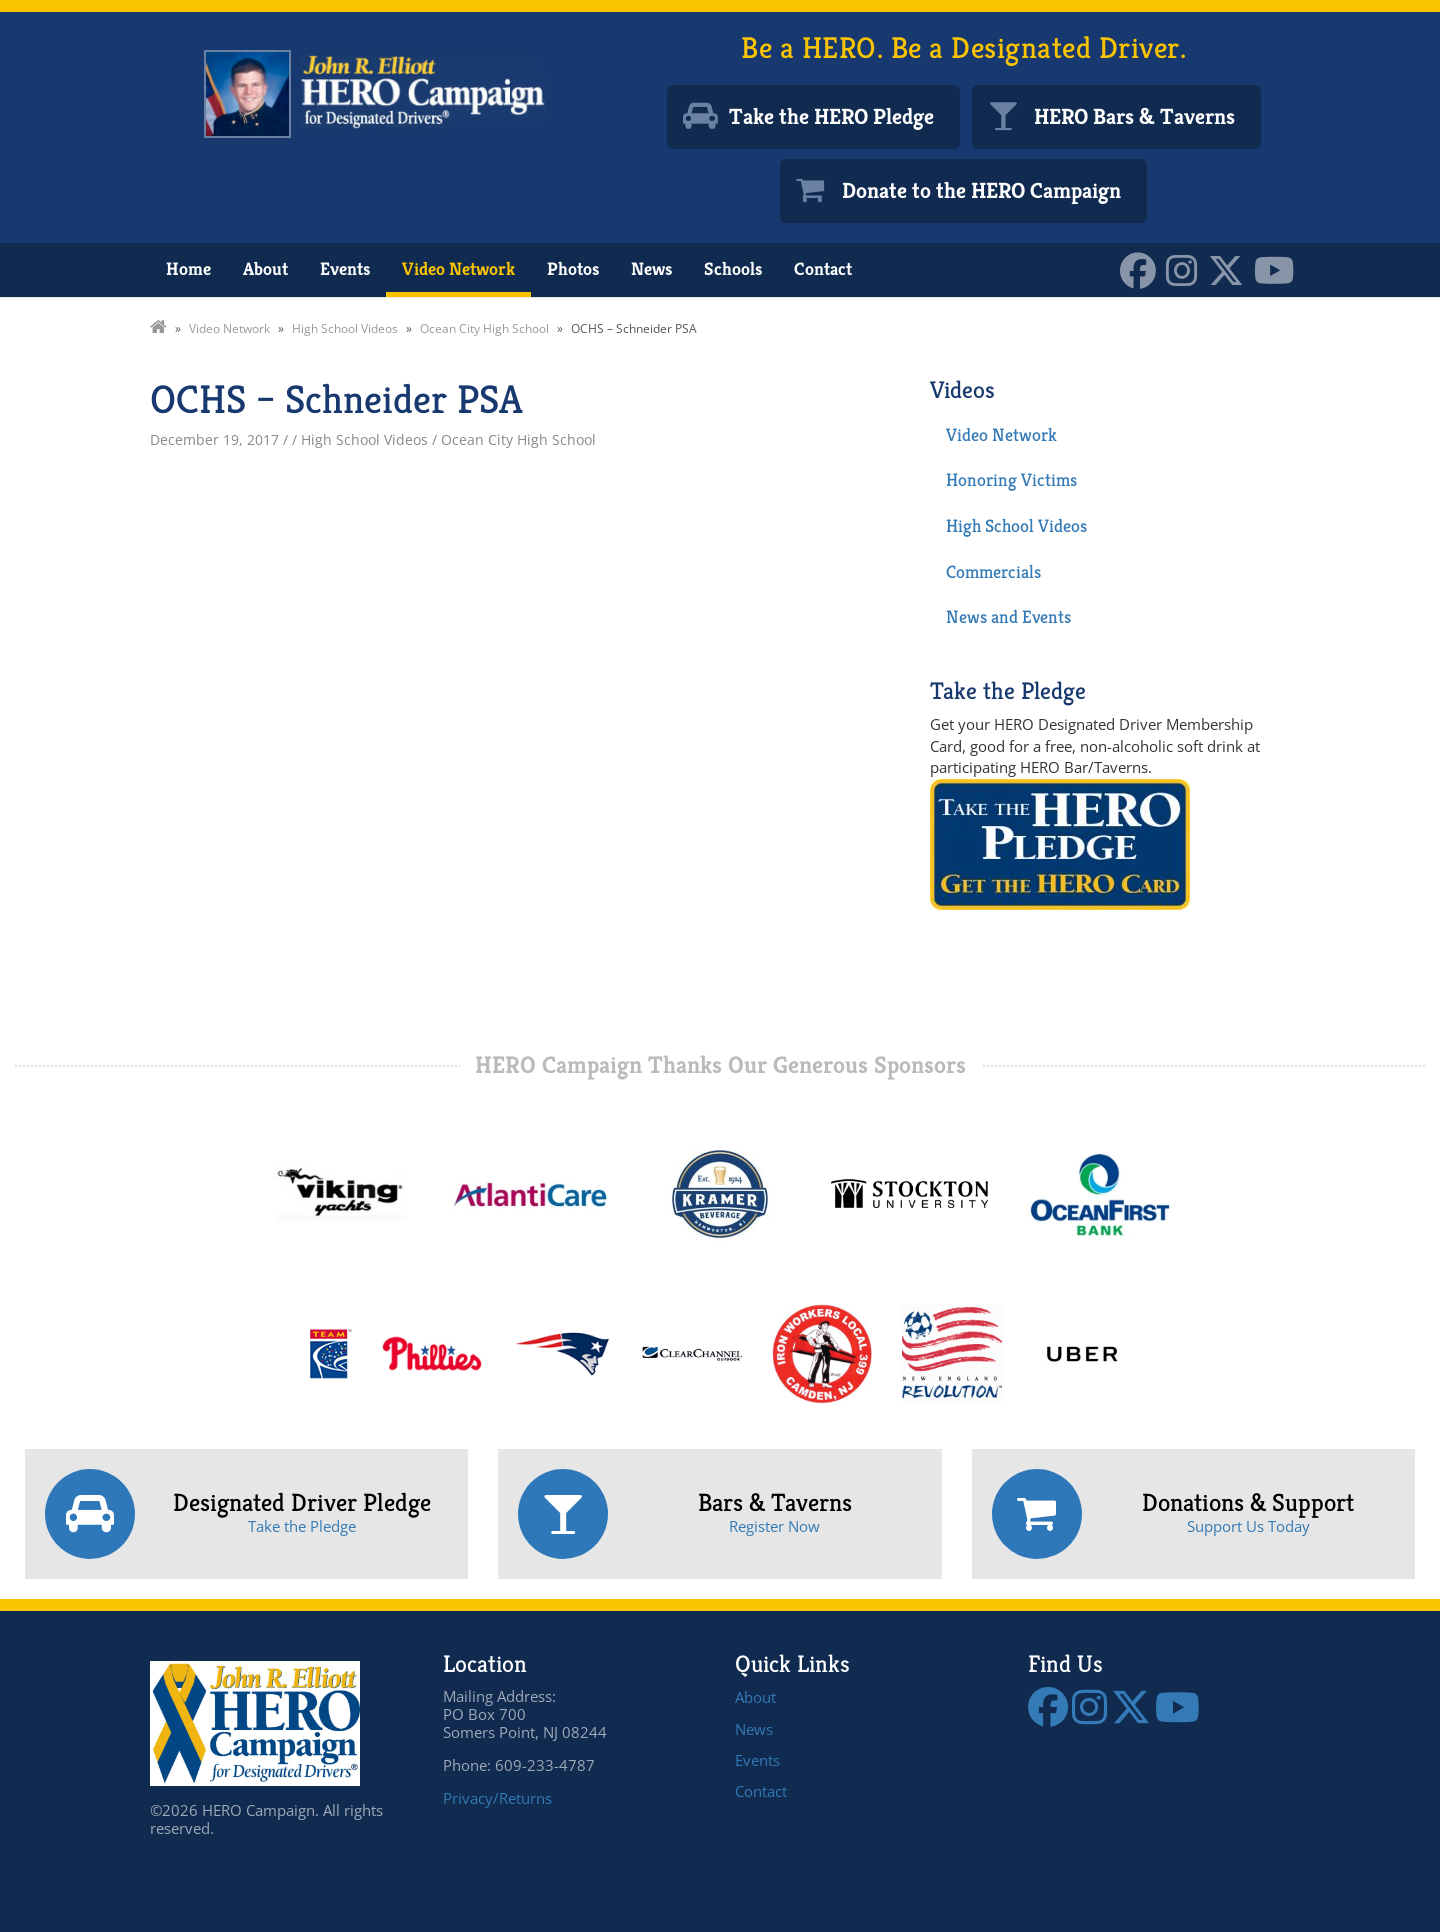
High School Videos (1016, 525)
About (265, 268)
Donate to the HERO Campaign (981, 190)
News (651, 268)
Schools (733, 268)
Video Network (458, 268)
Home (188, 268)
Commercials (993, 571)
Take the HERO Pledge (831, 116)
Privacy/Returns (497, 1798)
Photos (573, 268)
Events (345, 268)
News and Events (1008, 616)
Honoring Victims (1011, 479)
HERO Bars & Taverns (1134, 116)
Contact (823, 268)
